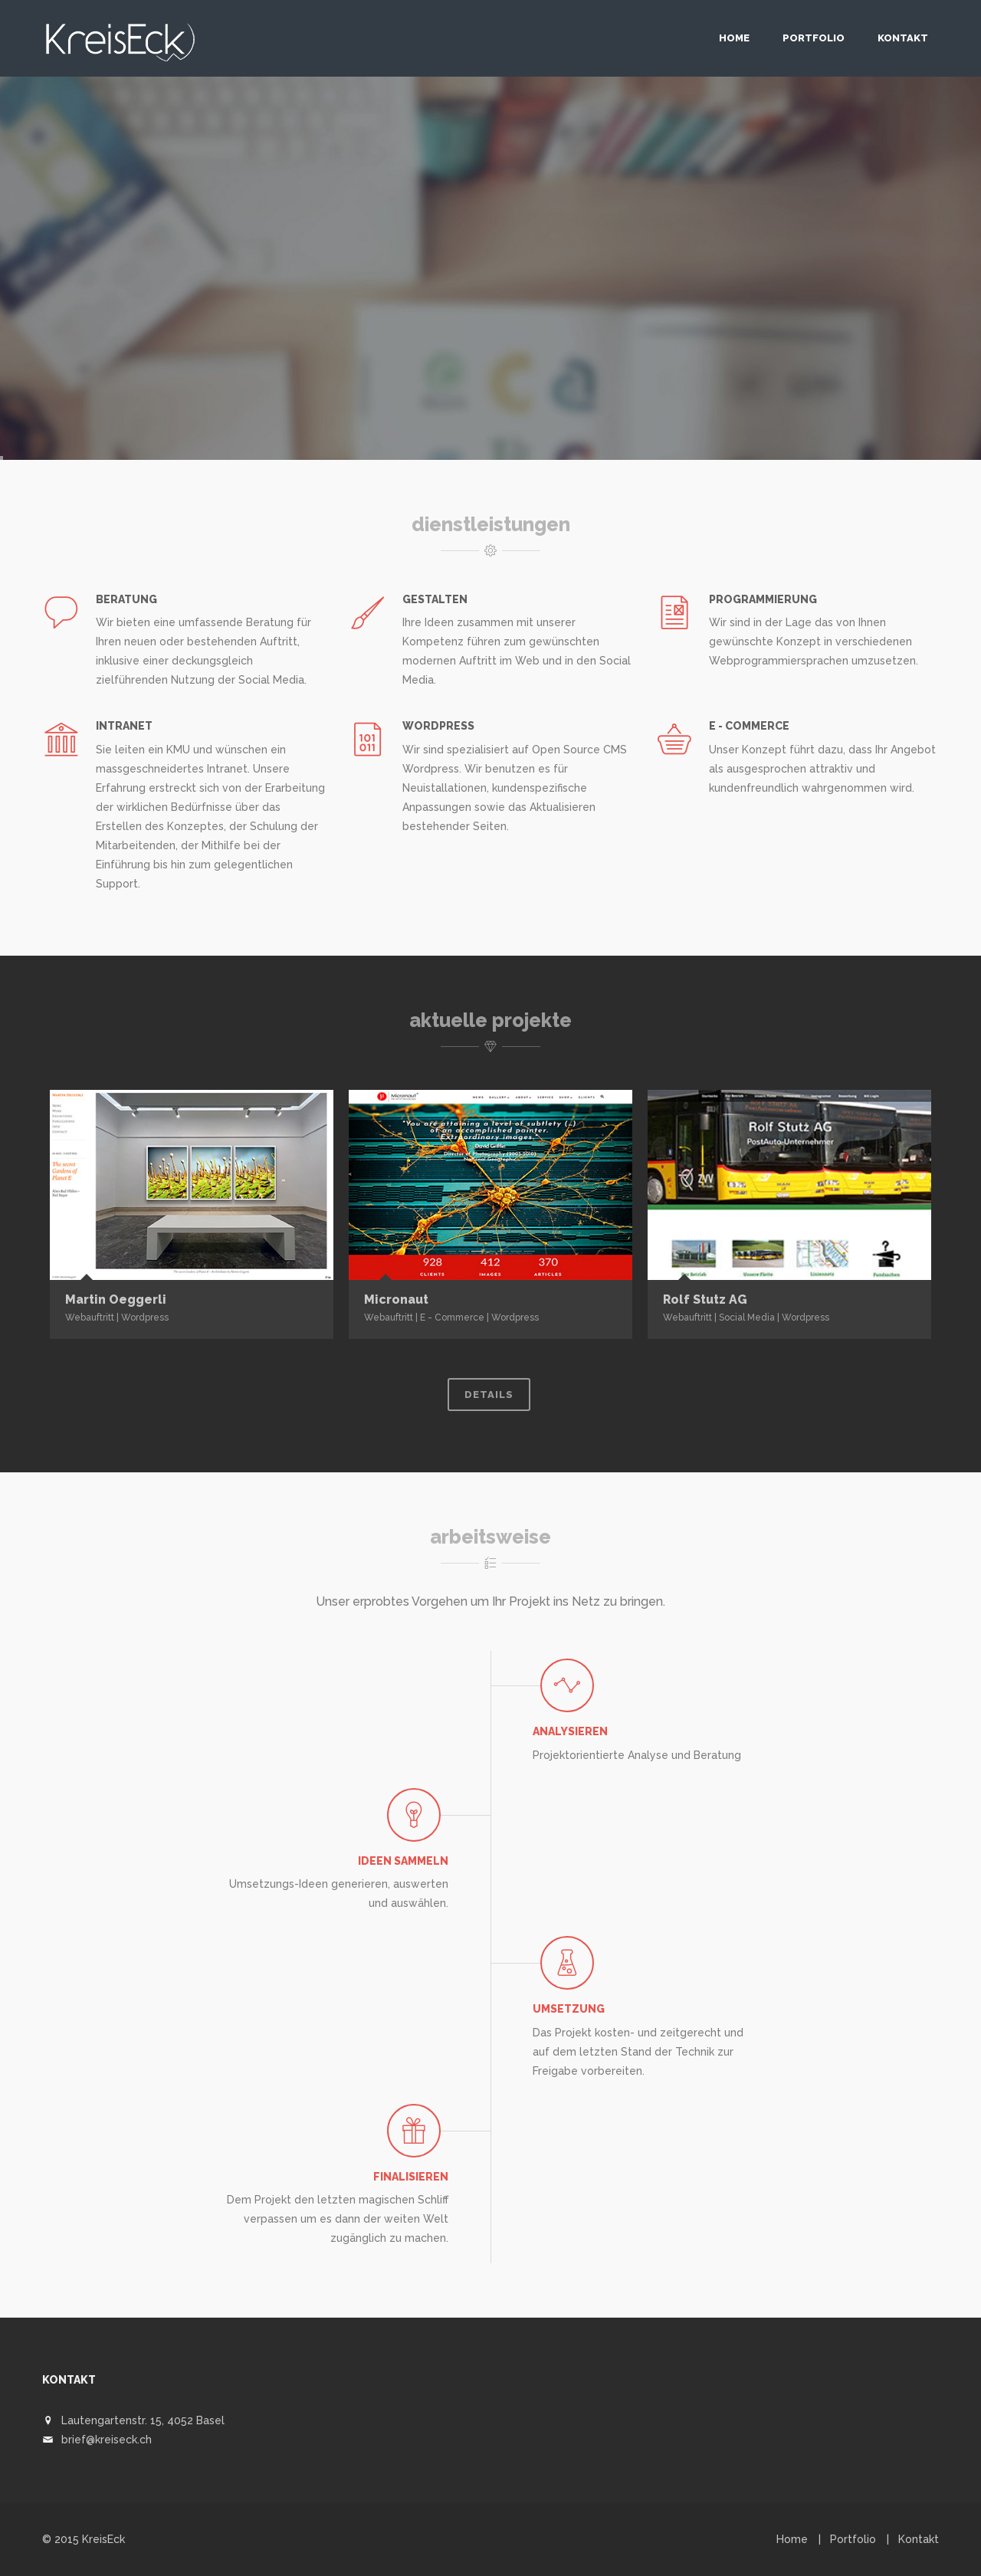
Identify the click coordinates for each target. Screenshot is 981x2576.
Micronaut (396, 1299)
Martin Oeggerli (115, 1299)
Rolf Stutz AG (705, 1299)
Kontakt (903, 38)
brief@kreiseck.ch (106, 2439)
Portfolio (814, 38)
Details (488, 1394)
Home (734, 38)
